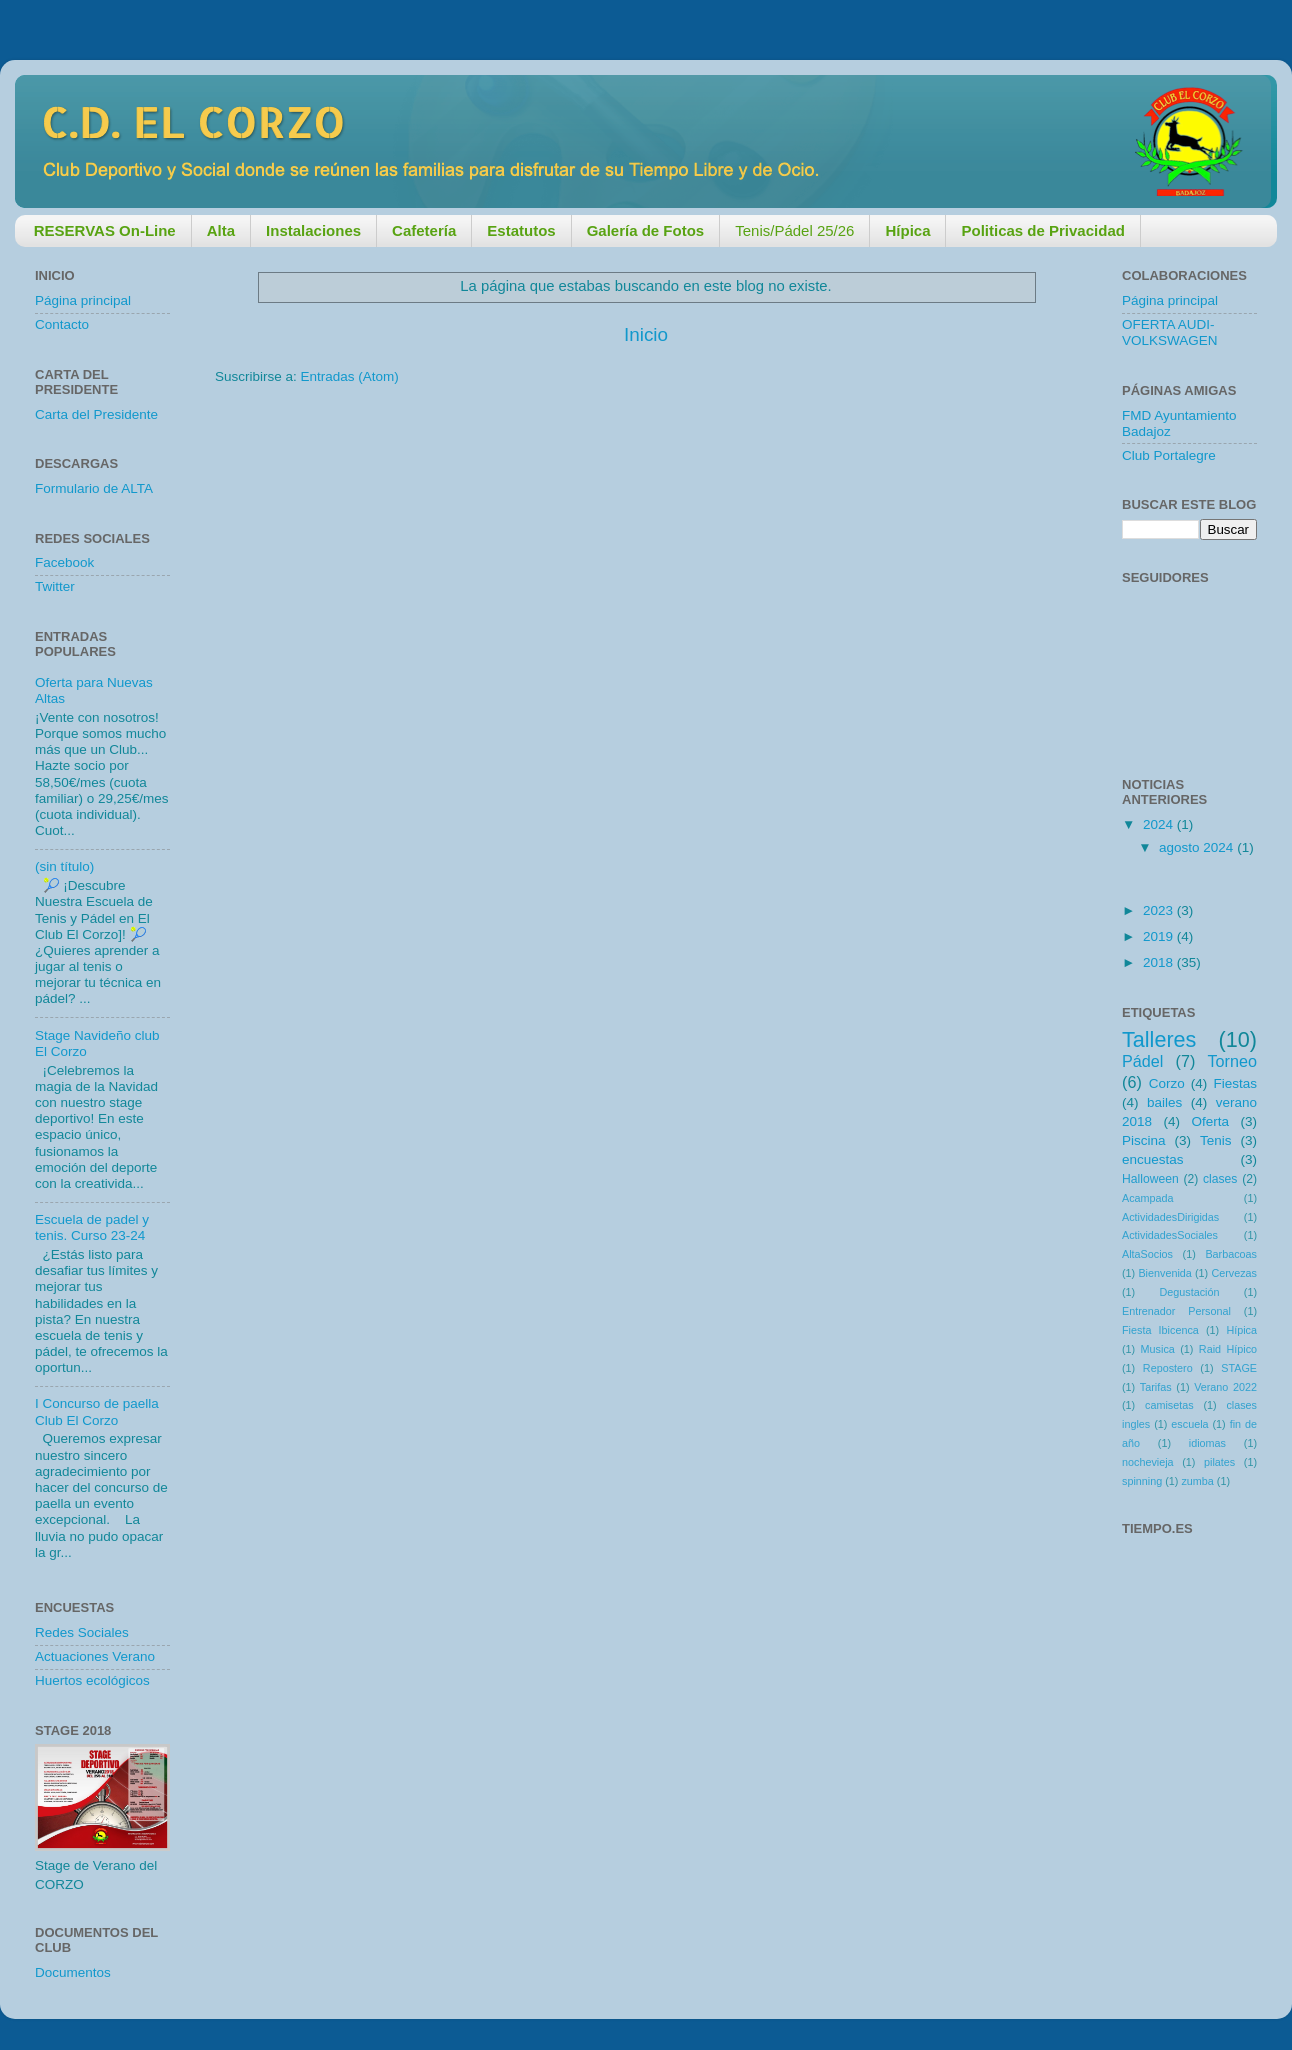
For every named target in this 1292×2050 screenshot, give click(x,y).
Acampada (1148, 1198)
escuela (1189, 1424)
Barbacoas (1231, 1254)
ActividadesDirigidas (1170, 1217)
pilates (1219, 1462)
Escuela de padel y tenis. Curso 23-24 (92, 1227)
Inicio (646, 334)
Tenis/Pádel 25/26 (794, 230)
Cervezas (1234, 1273)
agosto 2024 (1198, 847)
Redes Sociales (82, 1632)
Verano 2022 (1225, 1387)
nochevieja (1148, 1462)
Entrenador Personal (1176, 1311)
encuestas (1153, 1159)
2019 (1160, 936)
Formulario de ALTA (94, 488)
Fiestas (1235, 1083)
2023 (1160, 910)
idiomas (1207, 1443)
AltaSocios (1147, 1254)
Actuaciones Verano (95, 1656)
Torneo (1233, 1061)
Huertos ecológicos (92, 1680)
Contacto (62, 324)
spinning (1142, 1481)
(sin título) (64, 866)
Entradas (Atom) (350, 376)
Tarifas (1156, 1387)
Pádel (1142, 1061)
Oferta (1210, 1121)
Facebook (64, 562)
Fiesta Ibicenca (1160, 1330)
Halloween (1150, 1179)
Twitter (55, 586)
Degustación (1189, 1292)
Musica (1158, 1349)
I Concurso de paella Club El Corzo (97, 1411)
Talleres (1159, 1039)
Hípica (1241, 1330)
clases (1220, 1179)
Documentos (73, 1972)
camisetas (1169, 1405)
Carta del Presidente (96, 414)
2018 (1160, 962)
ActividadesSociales (1170, 1235)
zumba (1197, 1481)
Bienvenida (1164, 1273)
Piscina (1144, 1140)
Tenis (1216, 1140)
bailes (1164, 1102)
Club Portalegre (1169, 455)
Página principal (83, 300)
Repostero (1168, 1368)
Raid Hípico (1228, 1349)
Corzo (1167, 1083)
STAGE (1239, 1368)
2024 (1160, 824)
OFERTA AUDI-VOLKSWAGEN (1170, 332)
